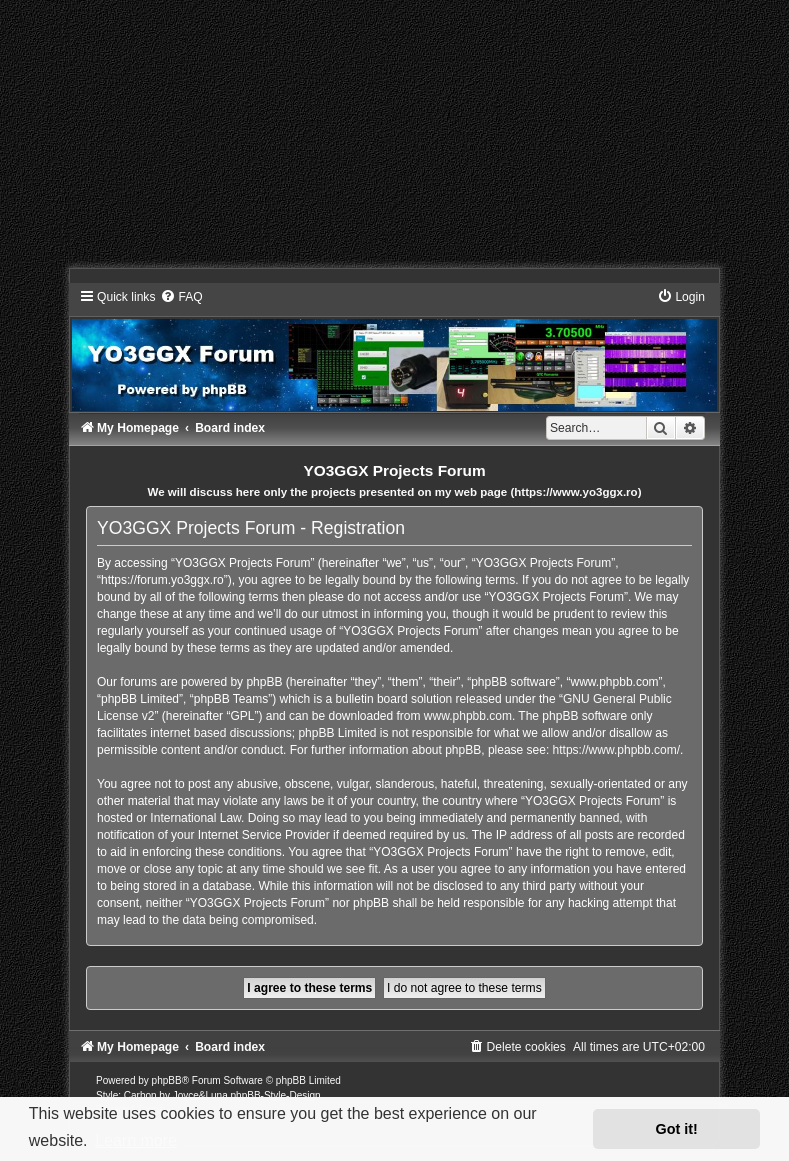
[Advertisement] (394, 140)
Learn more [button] (136, 1140)
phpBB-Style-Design (276, 1095)
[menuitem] (181, 297)
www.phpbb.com (468, 716)
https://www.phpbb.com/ (616, 750)
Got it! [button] (677, 1129)
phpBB (167, 1080)
